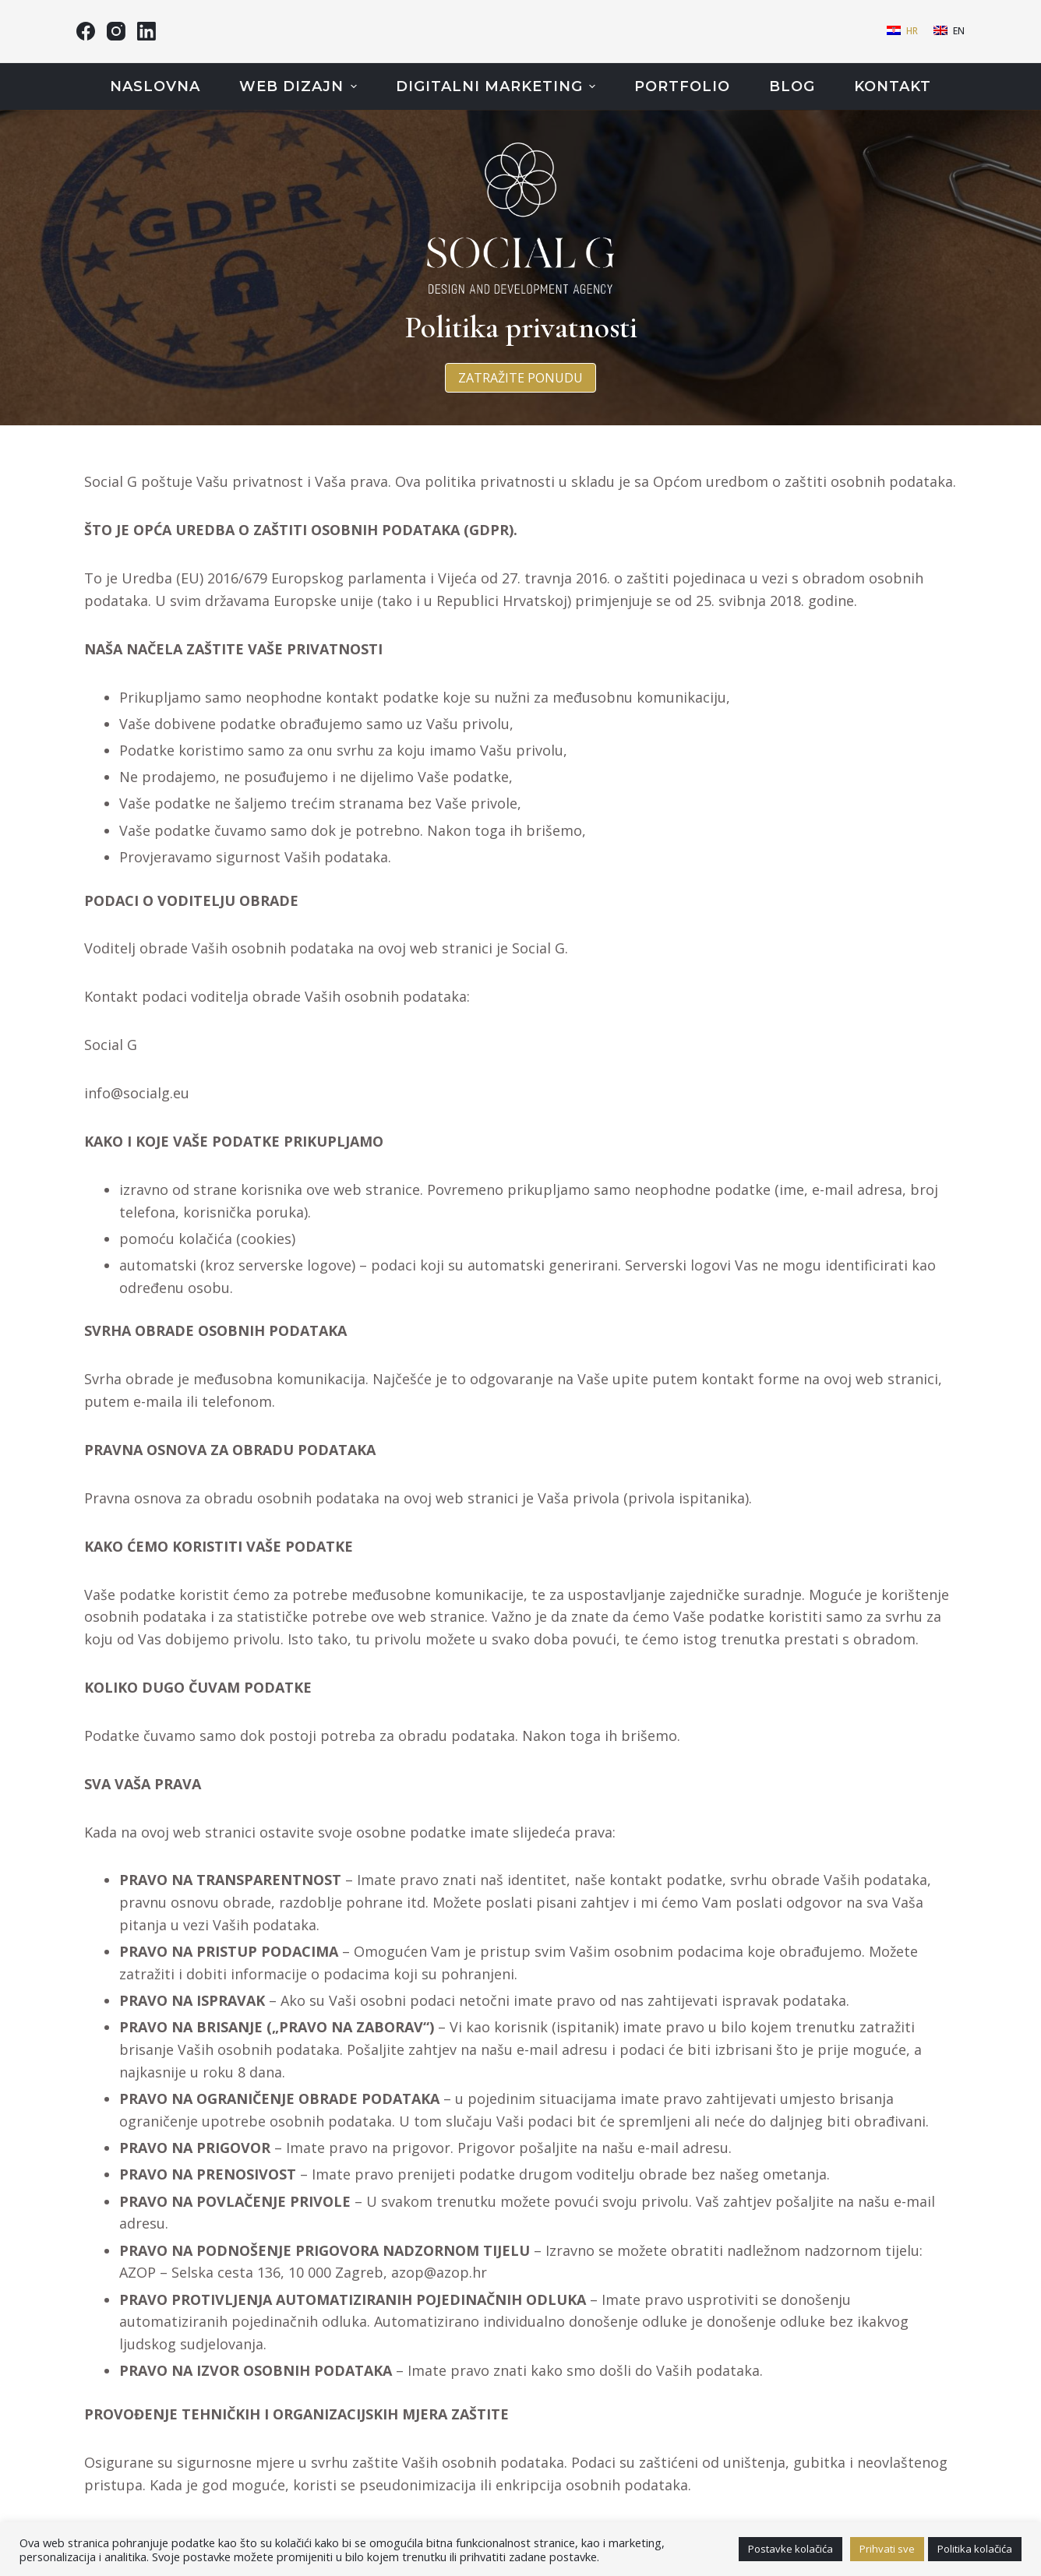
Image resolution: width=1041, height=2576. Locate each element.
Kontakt (892, 86)
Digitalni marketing (498, 86)
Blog (792, 86)
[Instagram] (116, 31)
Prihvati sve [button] (887, 2549)
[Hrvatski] (902, 30)
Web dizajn (300, 86)
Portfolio (682, 86)
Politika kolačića (974, 2549)
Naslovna (155, 86)
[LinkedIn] (146, 31)
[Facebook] (85, 31)
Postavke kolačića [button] (790, 2549)
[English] (949, 30)
